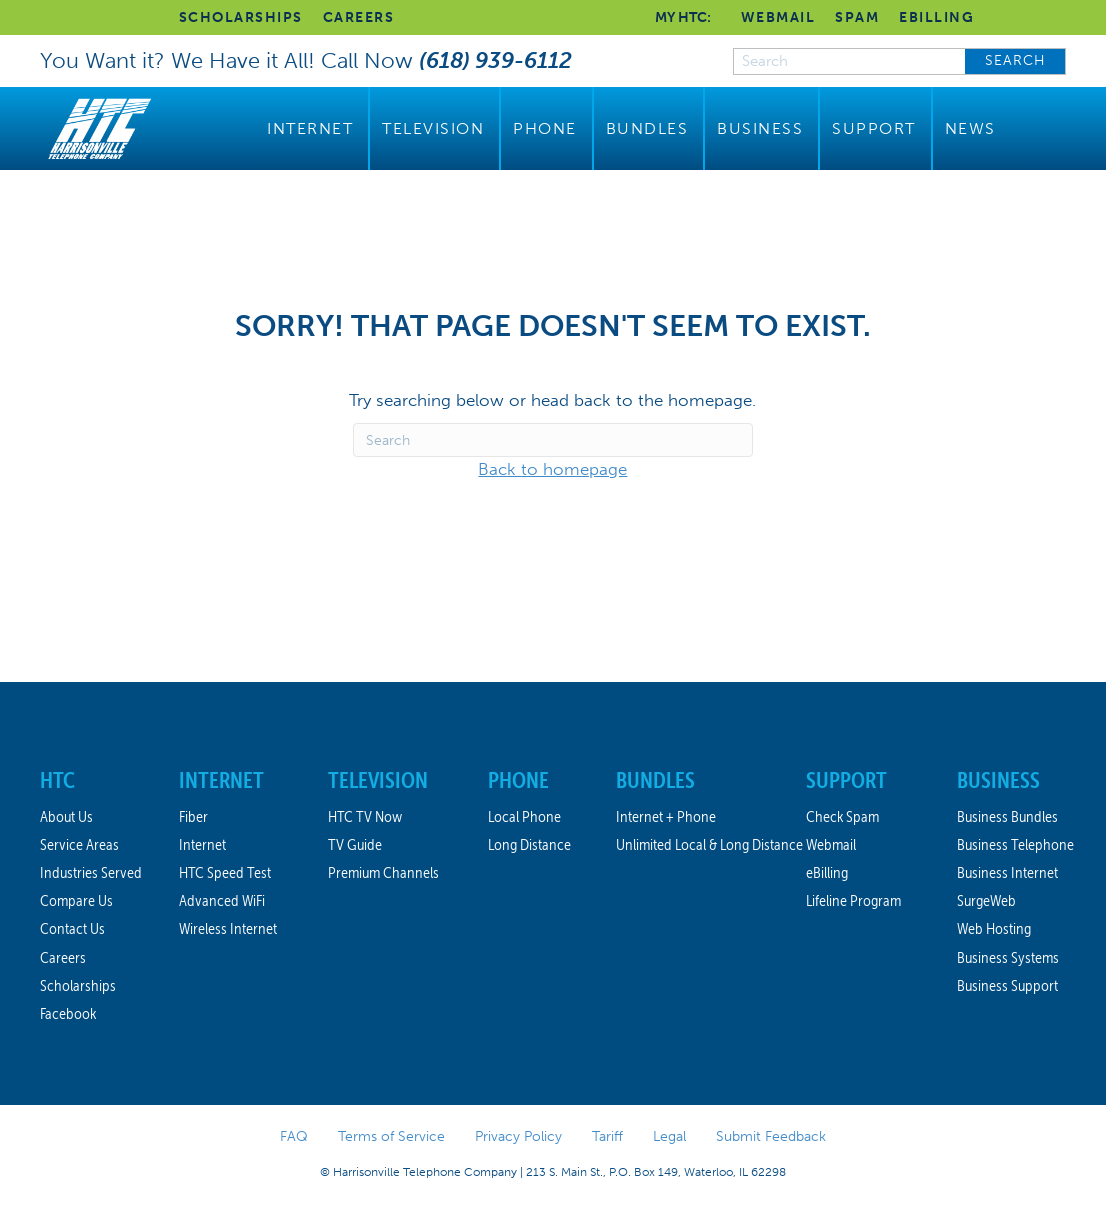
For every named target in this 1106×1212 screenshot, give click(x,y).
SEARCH (1015, 60)
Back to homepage (552, 469)
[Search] (553, 440)
